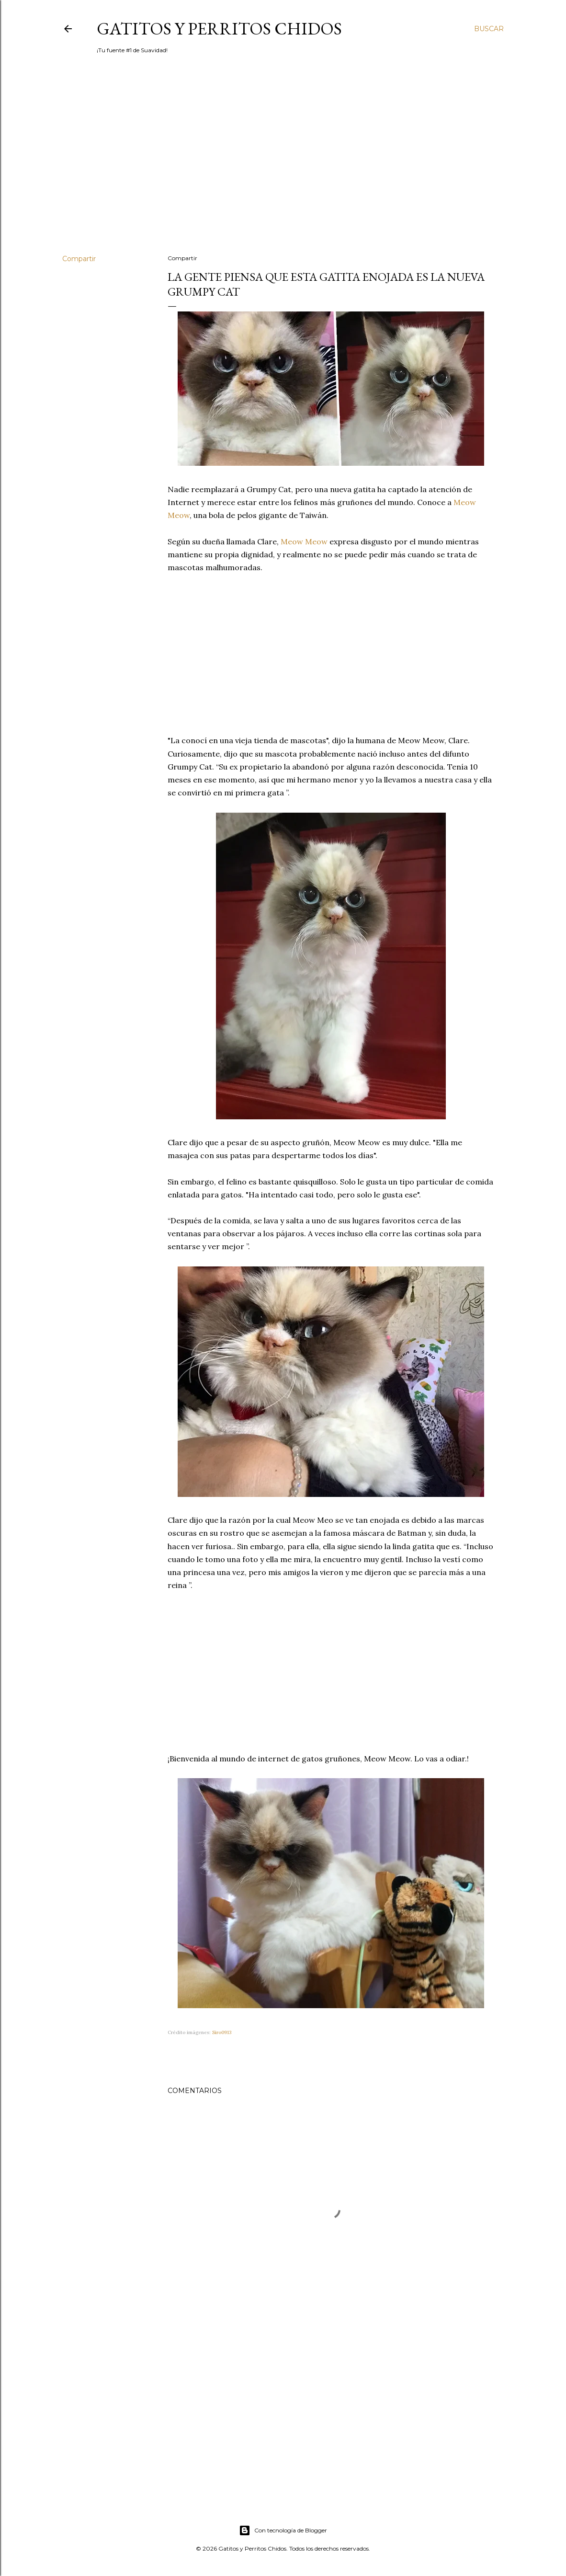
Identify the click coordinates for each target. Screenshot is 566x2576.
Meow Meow (304, 541)
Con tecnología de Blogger (283, 2530)
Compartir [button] (79, 258)
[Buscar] (489, 28)
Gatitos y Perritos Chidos (219, 28)
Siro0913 (221, 2032)
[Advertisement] (283, 163)
